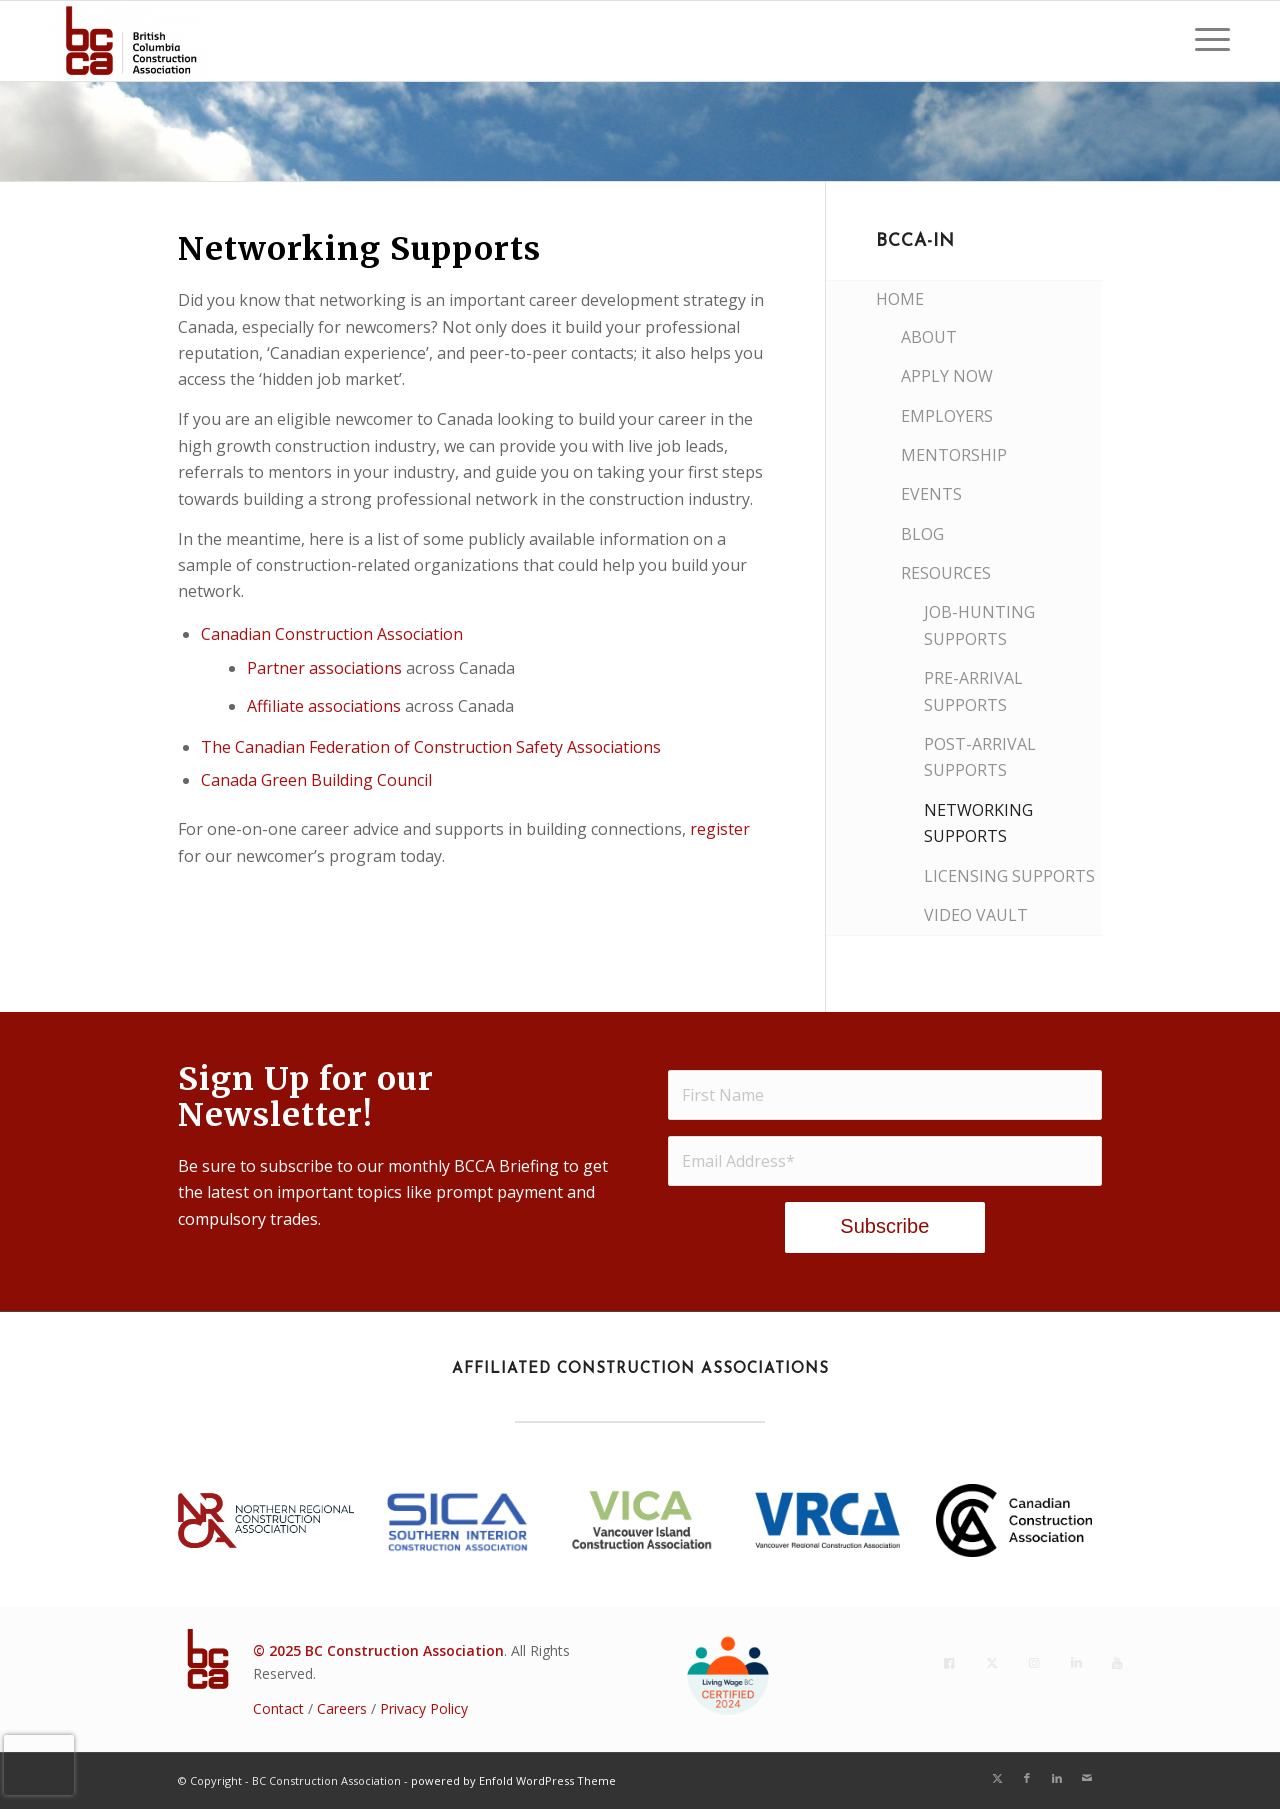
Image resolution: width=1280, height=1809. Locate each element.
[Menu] (1206, 41)
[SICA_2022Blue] (458, 1521)
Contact (278, 1708)
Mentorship (954, 455)
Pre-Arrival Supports (973, 691)
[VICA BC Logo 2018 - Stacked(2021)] (640, 1520)
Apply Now (947, 376)
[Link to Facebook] (1027, 1778)
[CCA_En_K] (1014, 1520)
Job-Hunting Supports (979, 625)
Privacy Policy (424, 1708)
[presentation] (39, 1765)
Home (900, 299)
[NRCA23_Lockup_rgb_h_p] (266, 1520)
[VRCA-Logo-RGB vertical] (827, 1520)
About (929, 337)
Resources (946, 573)
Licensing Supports (1009, 876)
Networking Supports (978, 823)
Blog (922, 534)
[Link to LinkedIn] (1057, 1778)
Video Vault (976, 915)
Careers (342, 1708)
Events (931, 494)
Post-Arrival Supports (980, 757)
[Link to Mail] (1087, 1778)
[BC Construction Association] (130, 41)
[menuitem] (1206, 41)
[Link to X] (997, 1778)
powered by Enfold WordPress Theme (513, 1780)
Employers (947, 416)
